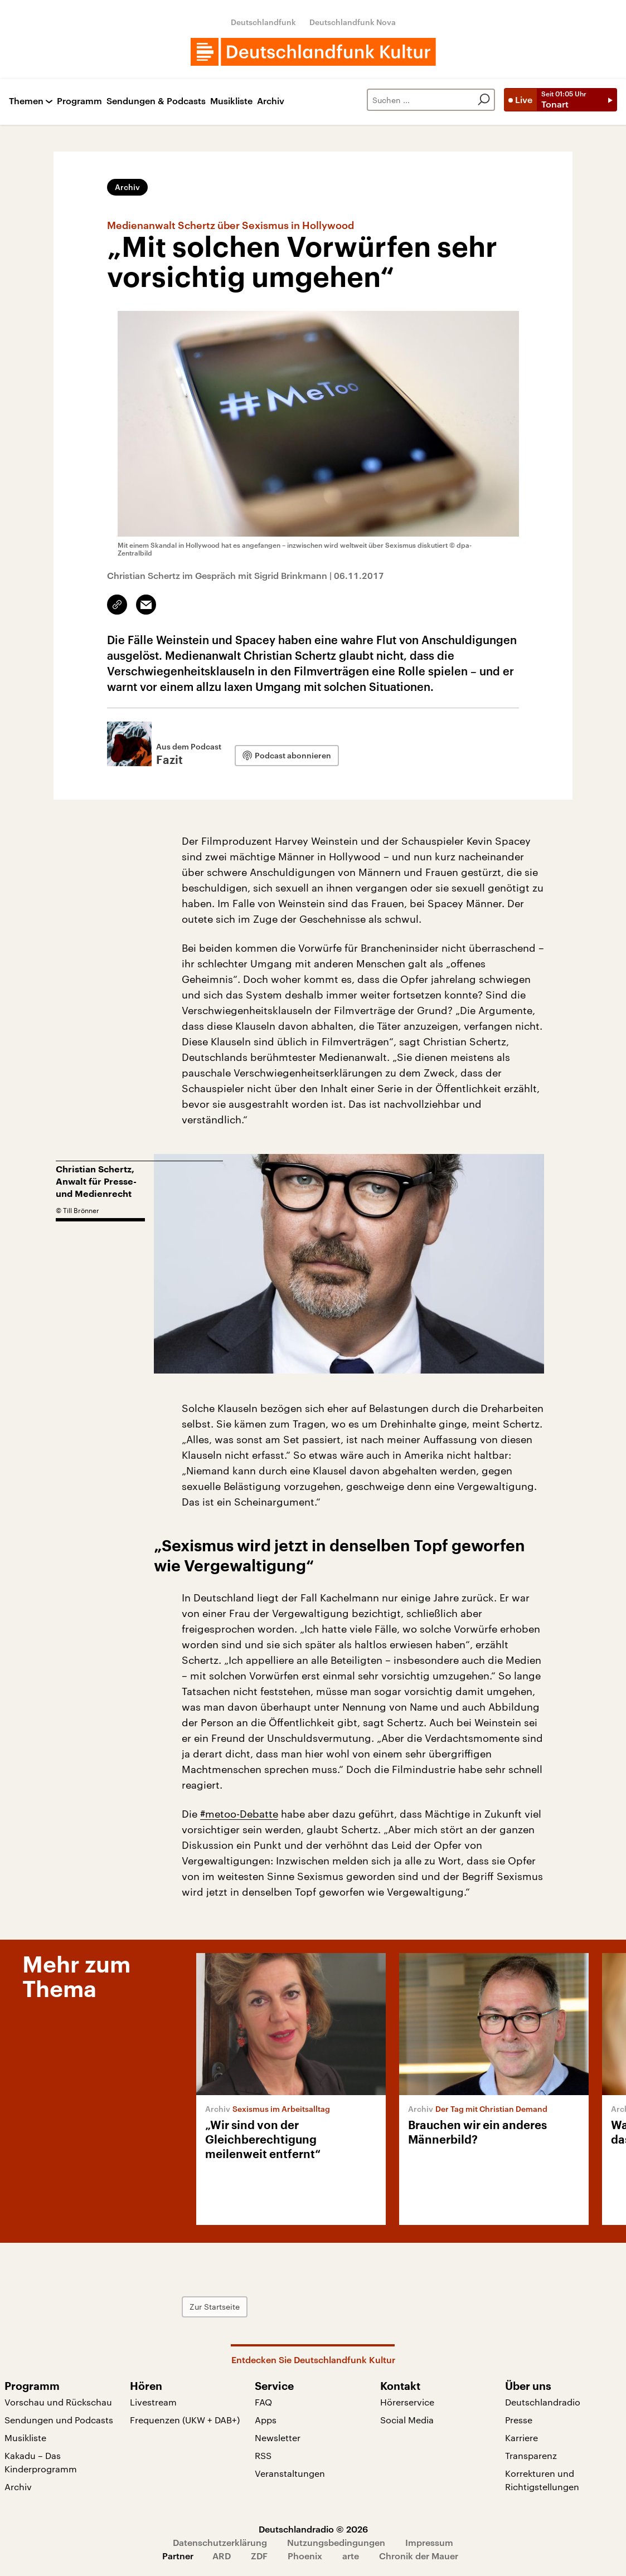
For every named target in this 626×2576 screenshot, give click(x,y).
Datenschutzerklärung (220, 2542)
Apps (265, 2419)
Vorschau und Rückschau (58, 2402)
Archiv (270, 101)
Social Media (407, 2419)
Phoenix (305, 2555)
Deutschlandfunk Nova (352, 22)
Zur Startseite (215, 2306)
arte (350, 2555)
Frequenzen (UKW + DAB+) (185, 2419)
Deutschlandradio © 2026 (313, 2529)
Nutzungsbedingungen (336, 2542)
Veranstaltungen (290, 2473)
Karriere (521, 2437)
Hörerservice (407, 2402)
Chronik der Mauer (418, 2555)
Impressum (429, 2542)
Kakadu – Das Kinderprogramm (40, 2462)
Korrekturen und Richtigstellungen (542, 2480)
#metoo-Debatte (239, 1814)
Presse (518, 2419)
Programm (79, 101)
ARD (221, 2555)
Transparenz (531, 2455)
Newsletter (277, 2437)
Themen (26, 101)
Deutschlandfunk (263, 22)
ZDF (259, 2555)
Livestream (153, 2402)
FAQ (263, 2402)
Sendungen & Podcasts (156, 101)
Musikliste (231, 101)
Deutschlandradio (542, 2402)
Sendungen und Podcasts (58, 2419)
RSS (263, 2455)
